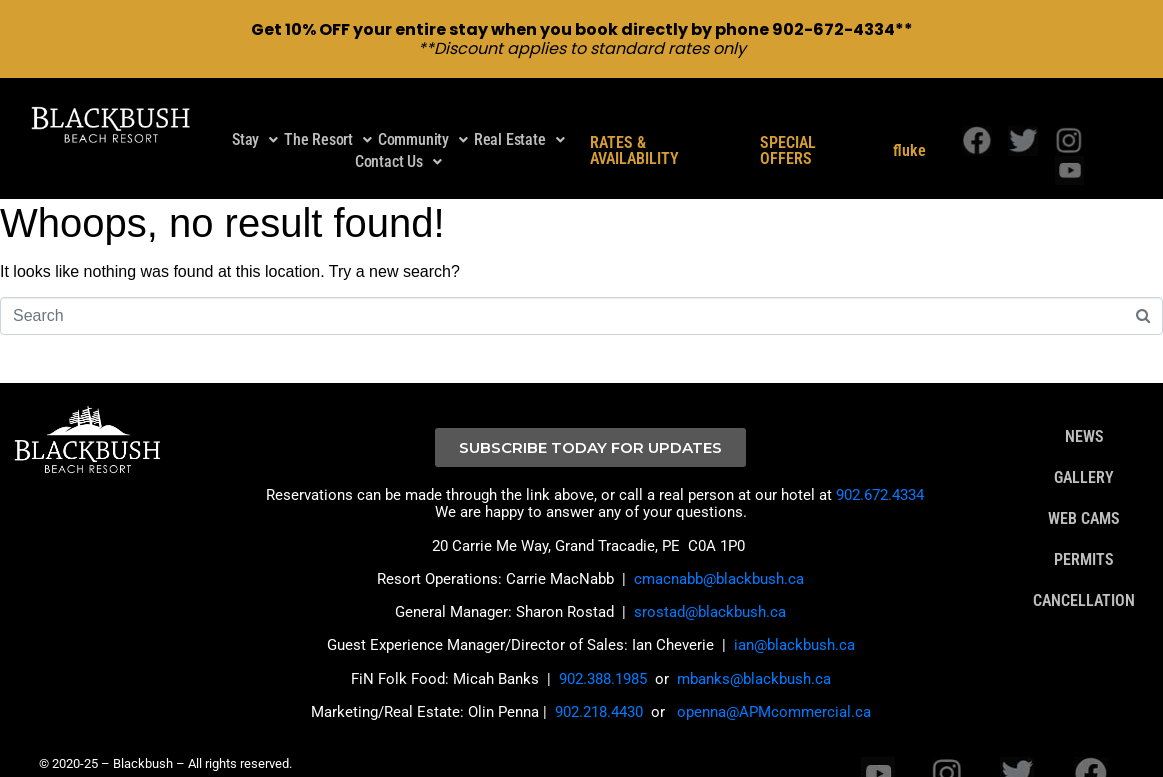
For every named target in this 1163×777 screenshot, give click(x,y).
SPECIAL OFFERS (788, 129)
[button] (255, 118)
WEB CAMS (1084, 497)
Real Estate (519, 117)
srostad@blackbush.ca (710, 590)
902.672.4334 (880, 473)
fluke (909, 129)
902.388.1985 (603, 656)
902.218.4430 (599, 690)
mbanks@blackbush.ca (754, 656)
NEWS (1084, 415)
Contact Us (398, 139)
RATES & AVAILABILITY (634, 129)
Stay (255, 117)
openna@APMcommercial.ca (774, 690)
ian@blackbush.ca (794, 623)
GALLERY (1084, 456)
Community (423, 117)
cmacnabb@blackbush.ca (719, 557)
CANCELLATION (1084, 579)
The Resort (328, 117)
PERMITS (1084, 538)
